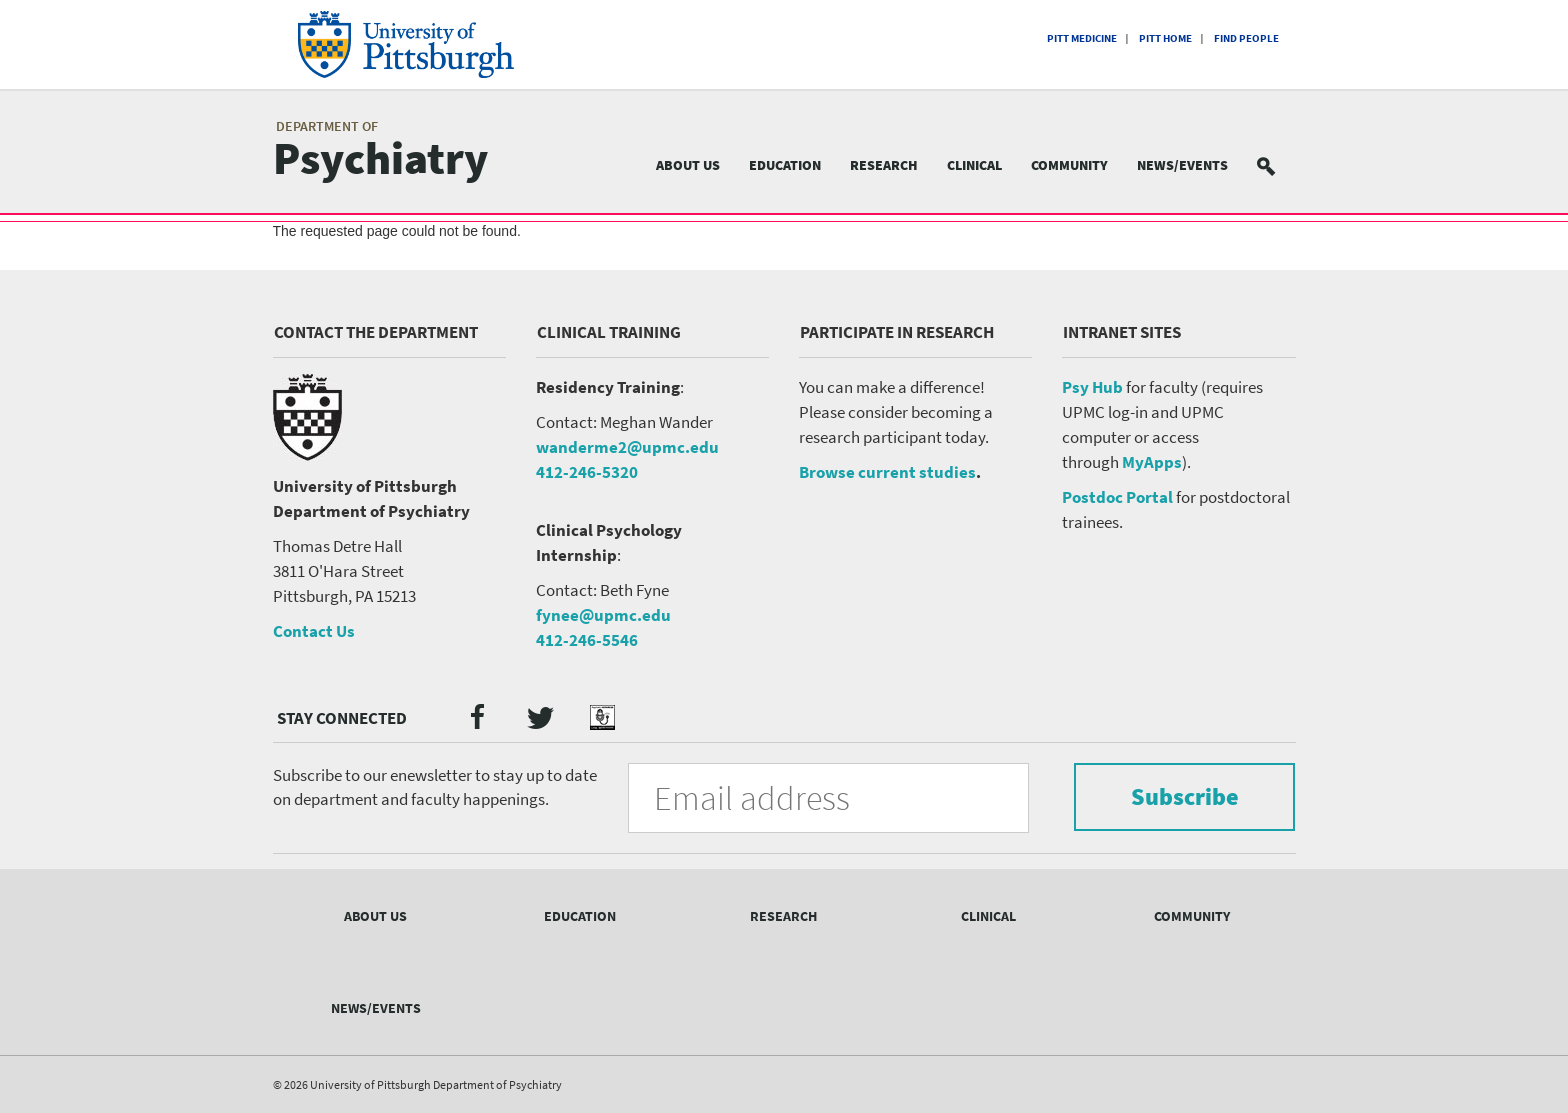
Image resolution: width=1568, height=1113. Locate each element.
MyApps (1152, 462)
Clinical (974, 165)
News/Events (1182, 165)
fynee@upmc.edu (603, 615)
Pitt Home (1165, 38)
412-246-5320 (587, 472)
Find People (1246, 38)
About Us (688, 165)
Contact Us (314, 631)
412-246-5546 (587, 640)
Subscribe (1184, 796)
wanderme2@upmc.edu (627, 447)
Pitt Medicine (1082, 38)
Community (1069, 165)
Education (785, 165)
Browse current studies (887, 472)
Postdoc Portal (1117, 497)
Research (884, 165)
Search (1278, 165)
